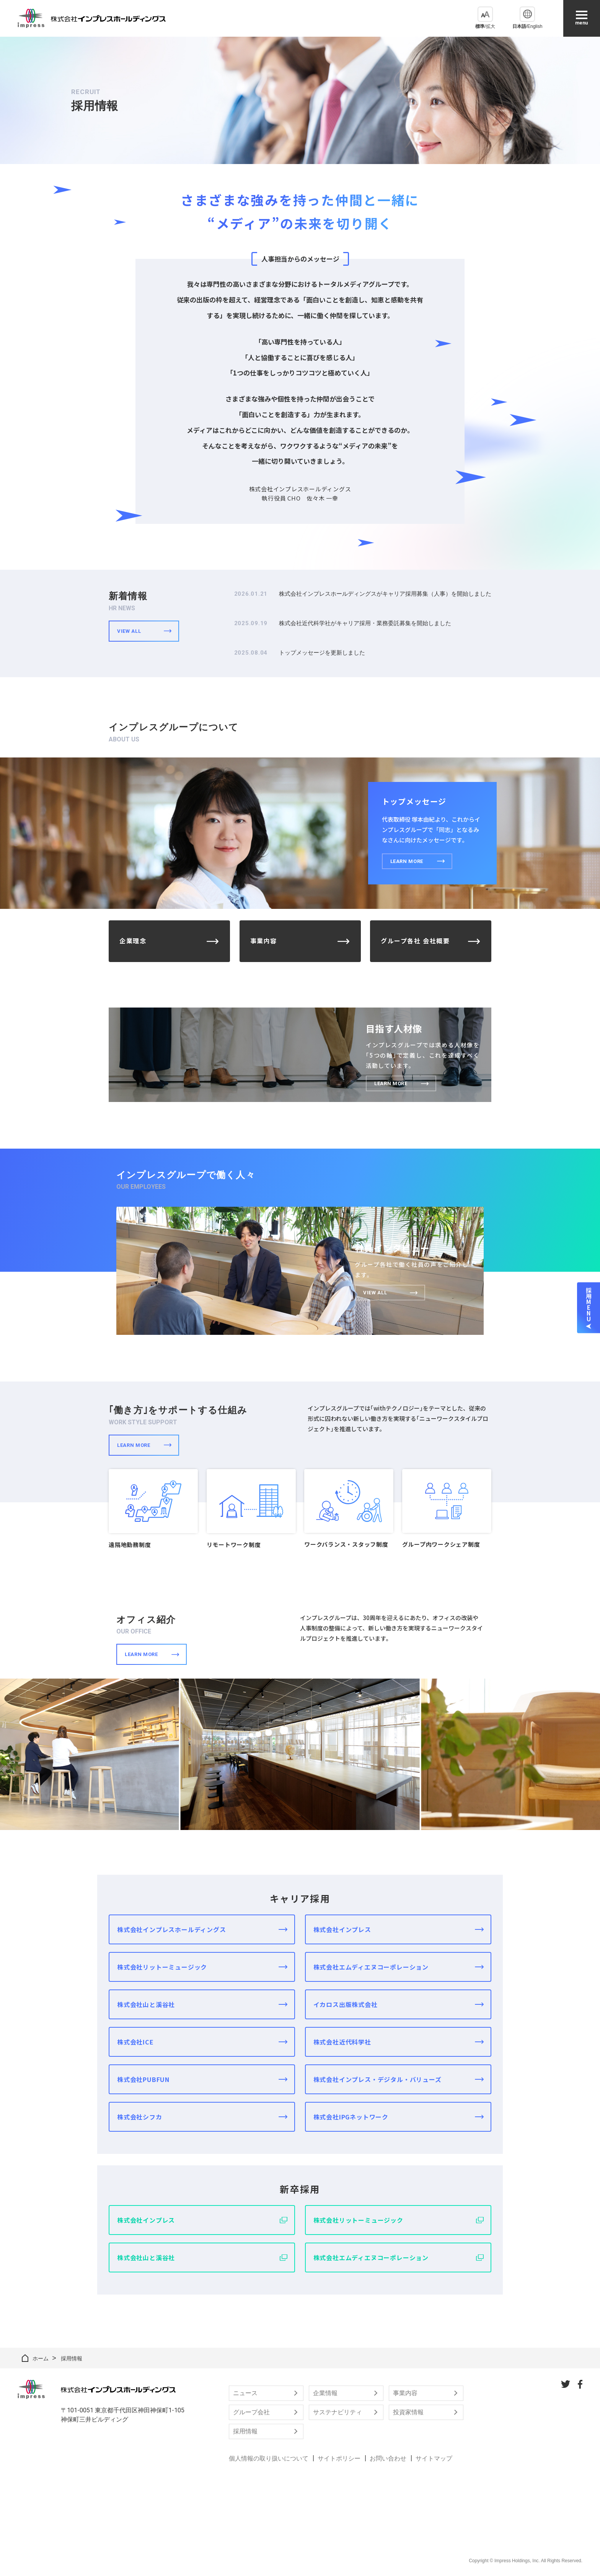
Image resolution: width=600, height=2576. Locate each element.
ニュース (245, 2393)
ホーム (41, 2358)
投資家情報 (408, 2412)
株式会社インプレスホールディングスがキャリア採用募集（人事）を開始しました (385, 593)
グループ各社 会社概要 (415, 940)
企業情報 (325, 2393)
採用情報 (245, 2431)
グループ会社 (251, 2412)
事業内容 (263, 940)
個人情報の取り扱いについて (268, 2458)
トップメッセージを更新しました (322, 652)
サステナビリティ (337, 2412)
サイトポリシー (339, 2458)
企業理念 (132, 940)
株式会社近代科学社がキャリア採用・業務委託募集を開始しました (365, 623)
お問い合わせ (388, 2458)
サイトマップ (434, 2458)
